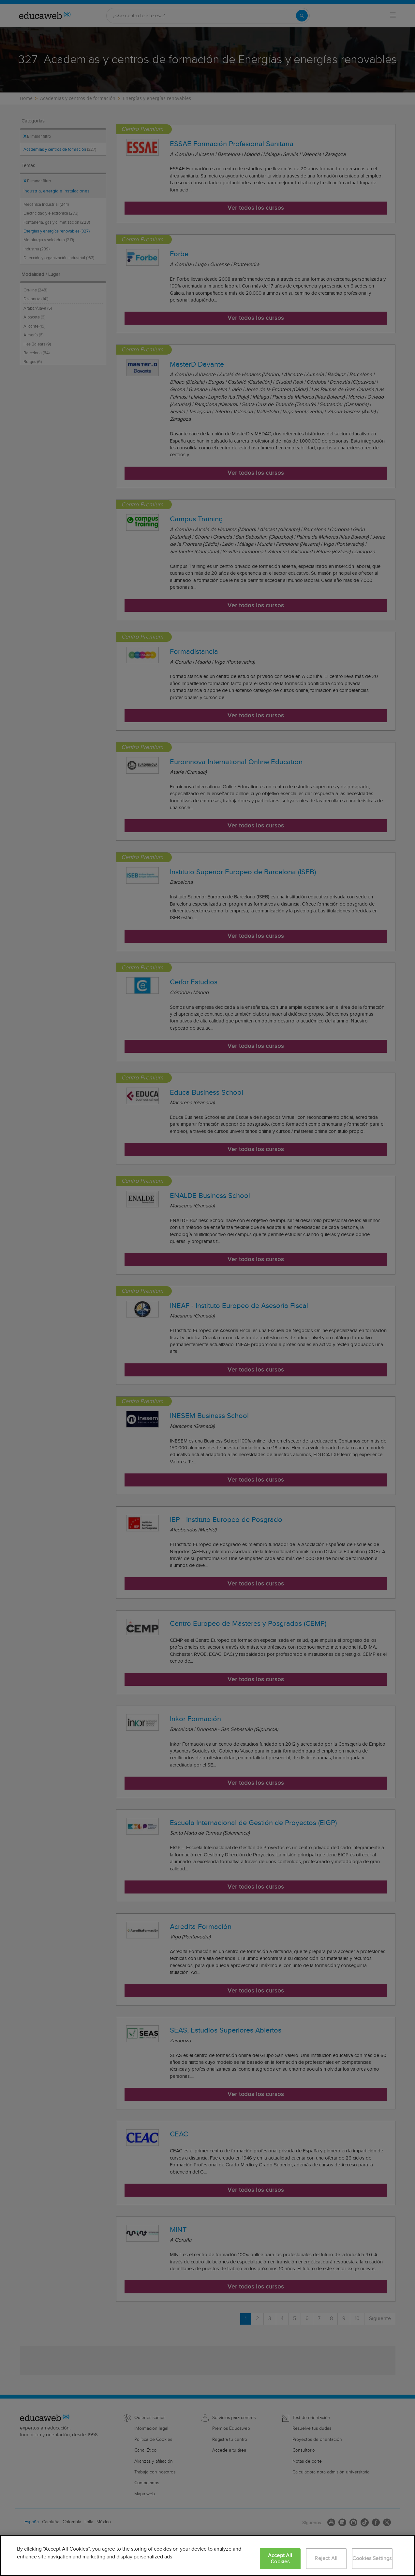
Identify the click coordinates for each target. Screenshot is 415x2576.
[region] (207, 2555)
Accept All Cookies (280, 2559)
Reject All (326, 2558)
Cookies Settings (372, 2558)
